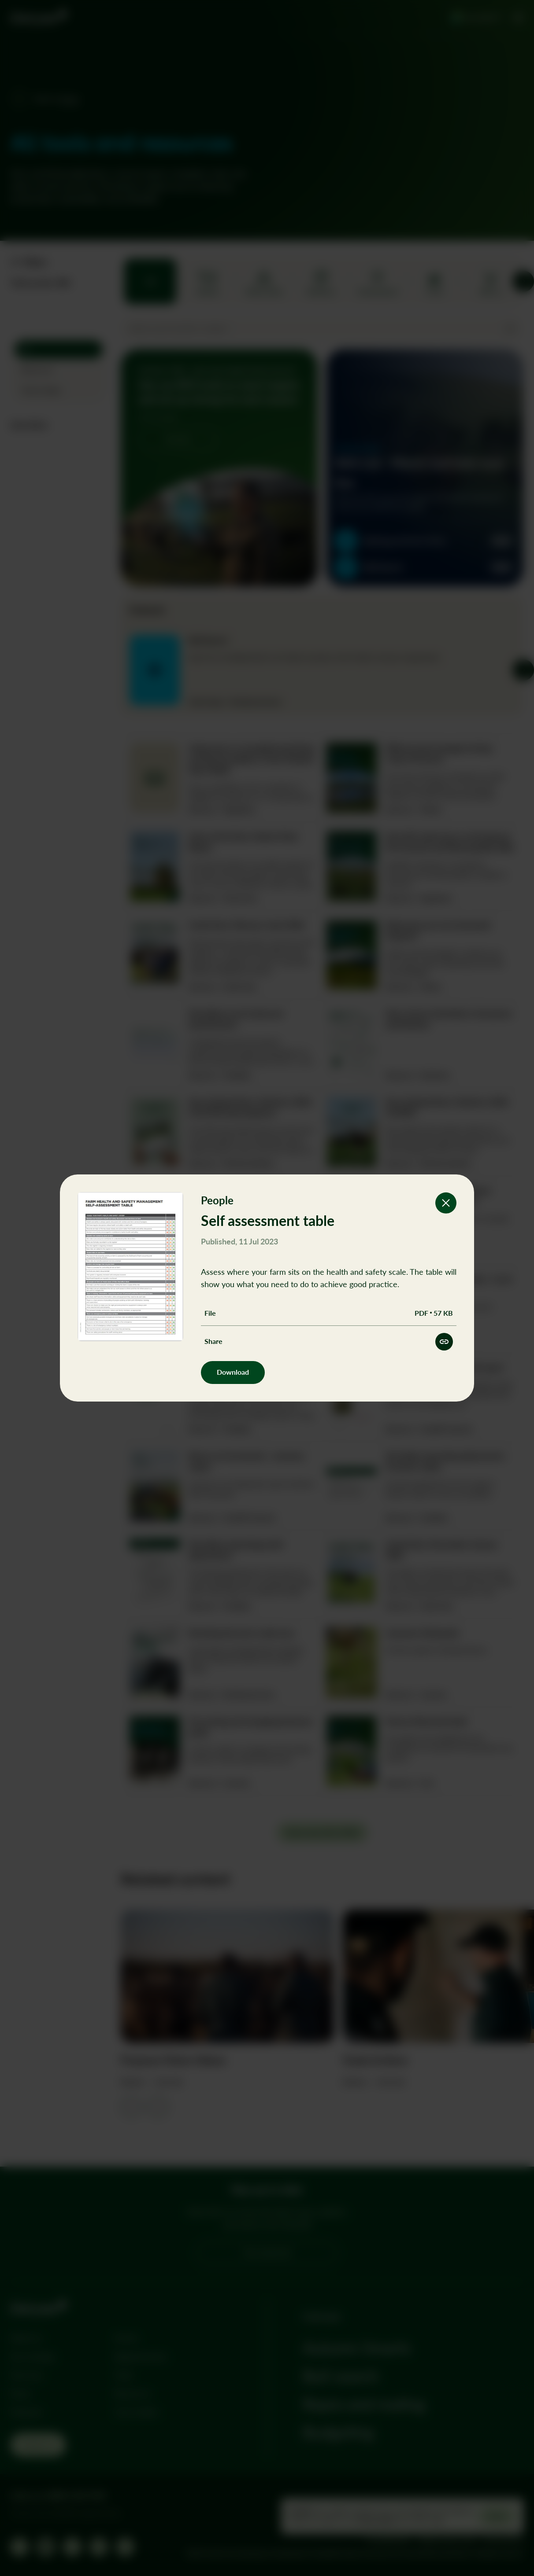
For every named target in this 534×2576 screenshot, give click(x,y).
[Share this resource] (444, 1342)
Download (233, 1372)
